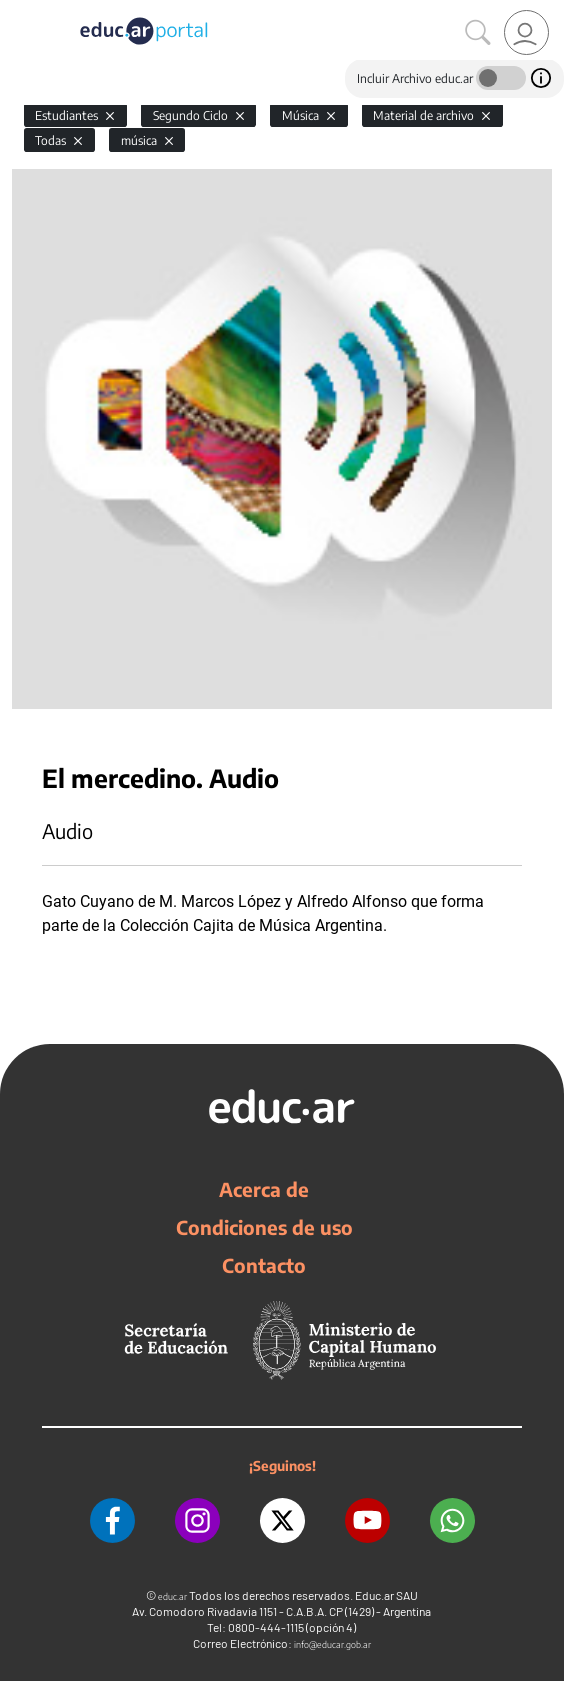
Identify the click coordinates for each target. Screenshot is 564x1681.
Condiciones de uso (264, 1227)
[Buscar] (478, 33)
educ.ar (172, 1596)
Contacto (264, 1265)
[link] (526, 32)
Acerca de (264, 1189)
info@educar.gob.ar (332, 1644)
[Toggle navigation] (18, 11)
